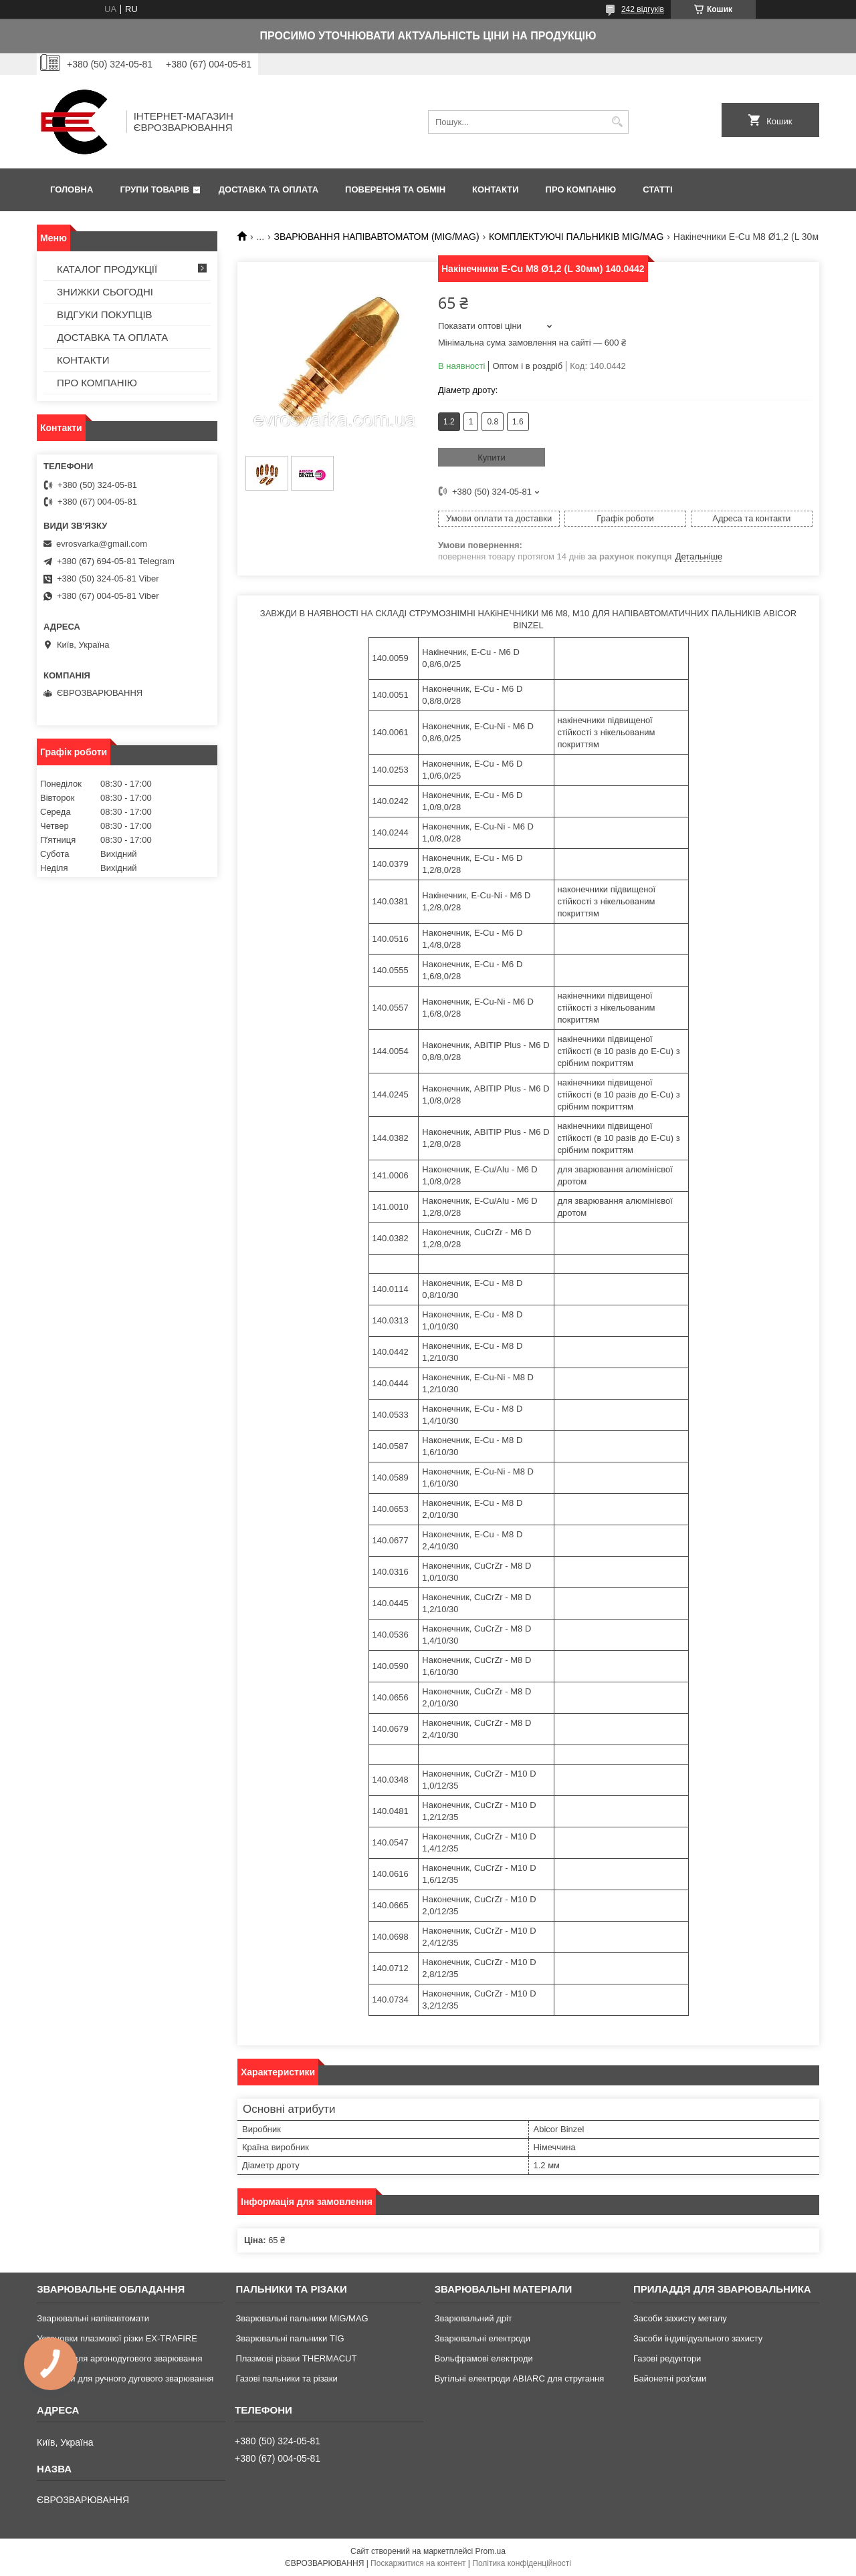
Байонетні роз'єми (669, 2378)
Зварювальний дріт (473, 2318)
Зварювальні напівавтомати (93, 2318)
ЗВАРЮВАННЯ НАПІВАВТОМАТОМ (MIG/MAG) (376, 236)
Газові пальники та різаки (286, 2378)
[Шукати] (617, 122)
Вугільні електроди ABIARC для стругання (520, 2378)
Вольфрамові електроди (484, 2358)
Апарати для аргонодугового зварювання (119, 2358)
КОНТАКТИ (495, 189)
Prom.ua (490, 2551)
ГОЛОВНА (71, 189)
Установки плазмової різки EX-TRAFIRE (117, 2338)
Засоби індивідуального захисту (697, 2338)
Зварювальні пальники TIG (289, 2338)
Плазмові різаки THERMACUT (295, 2358)
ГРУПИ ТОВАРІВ (154, 189)
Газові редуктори (667, 2358)
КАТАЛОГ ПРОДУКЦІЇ (107, 269)
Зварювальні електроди (482, 2338)
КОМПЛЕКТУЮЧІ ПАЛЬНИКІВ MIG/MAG (576, 236)
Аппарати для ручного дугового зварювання (125, 2378)
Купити (491, 458)
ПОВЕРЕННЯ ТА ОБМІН (395, 189)
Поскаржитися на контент (417, 2563)
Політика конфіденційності (521, 2563)
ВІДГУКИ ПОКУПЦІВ (104, 314)
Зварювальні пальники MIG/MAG (301, 2318)
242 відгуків (642, 9)
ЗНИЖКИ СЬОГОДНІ (105, 291)
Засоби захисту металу (680, 2318)
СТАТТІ (657, 189)
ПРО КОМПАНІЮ (581, 189)
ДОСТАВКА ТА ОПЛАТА (268, 189)
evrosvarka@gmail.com (101, 544)
